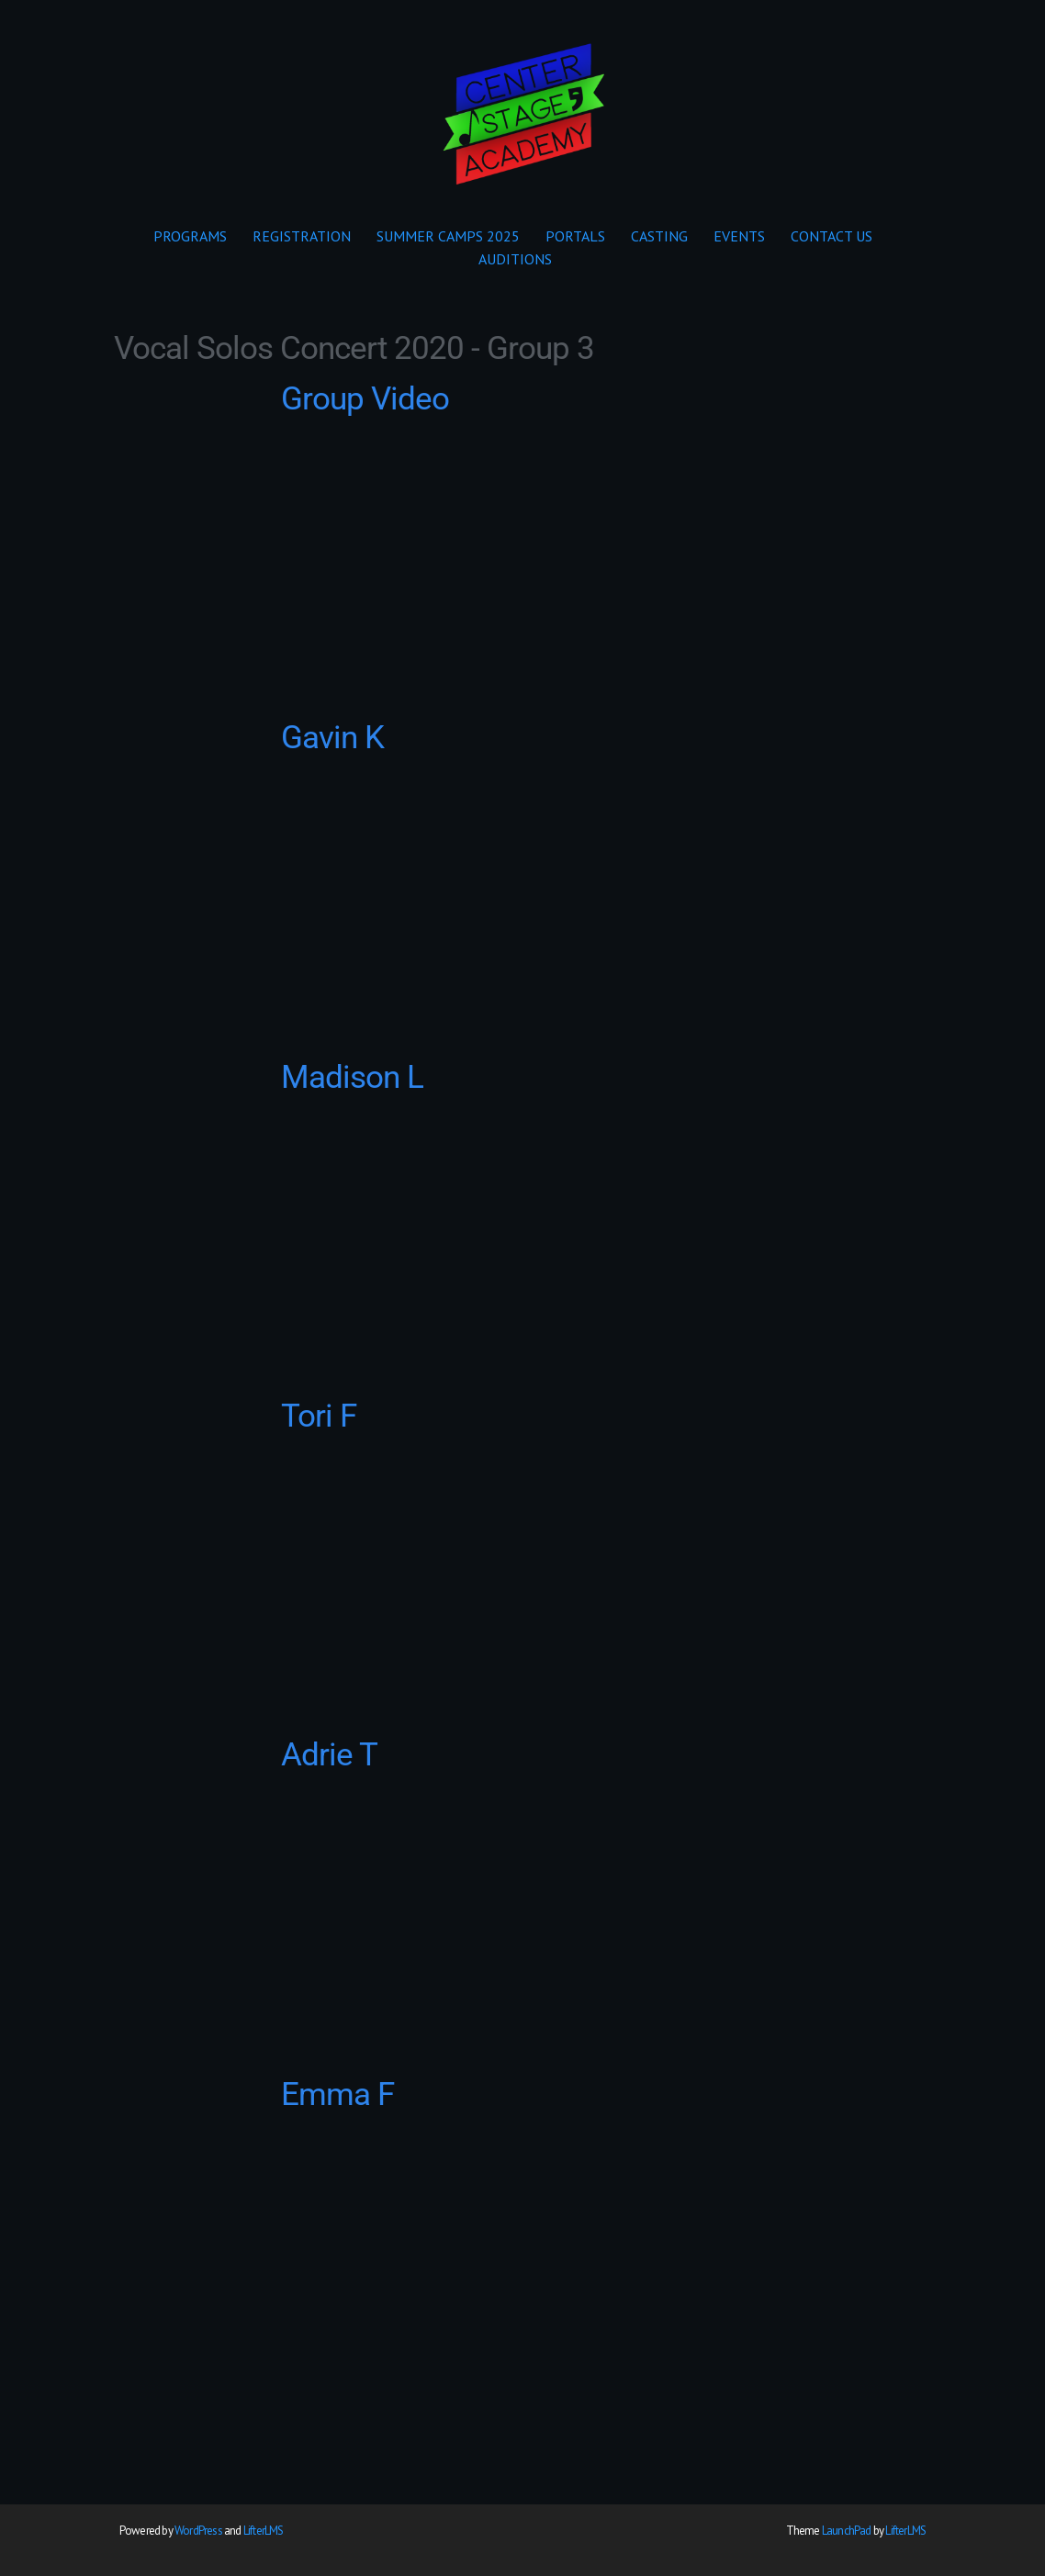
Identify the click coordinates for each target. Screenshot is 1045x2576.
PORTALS (575, 236)
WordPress (198, 2530)
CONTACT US (831, 236)
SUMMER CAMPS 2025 (448, 236)
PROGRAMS (190, 236)
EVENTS (739, 236)
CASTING (659, 236)
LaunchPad (846, 2530)
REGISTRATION (302, 236)
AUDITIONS (515, 259)
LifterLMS (263, 2530)
